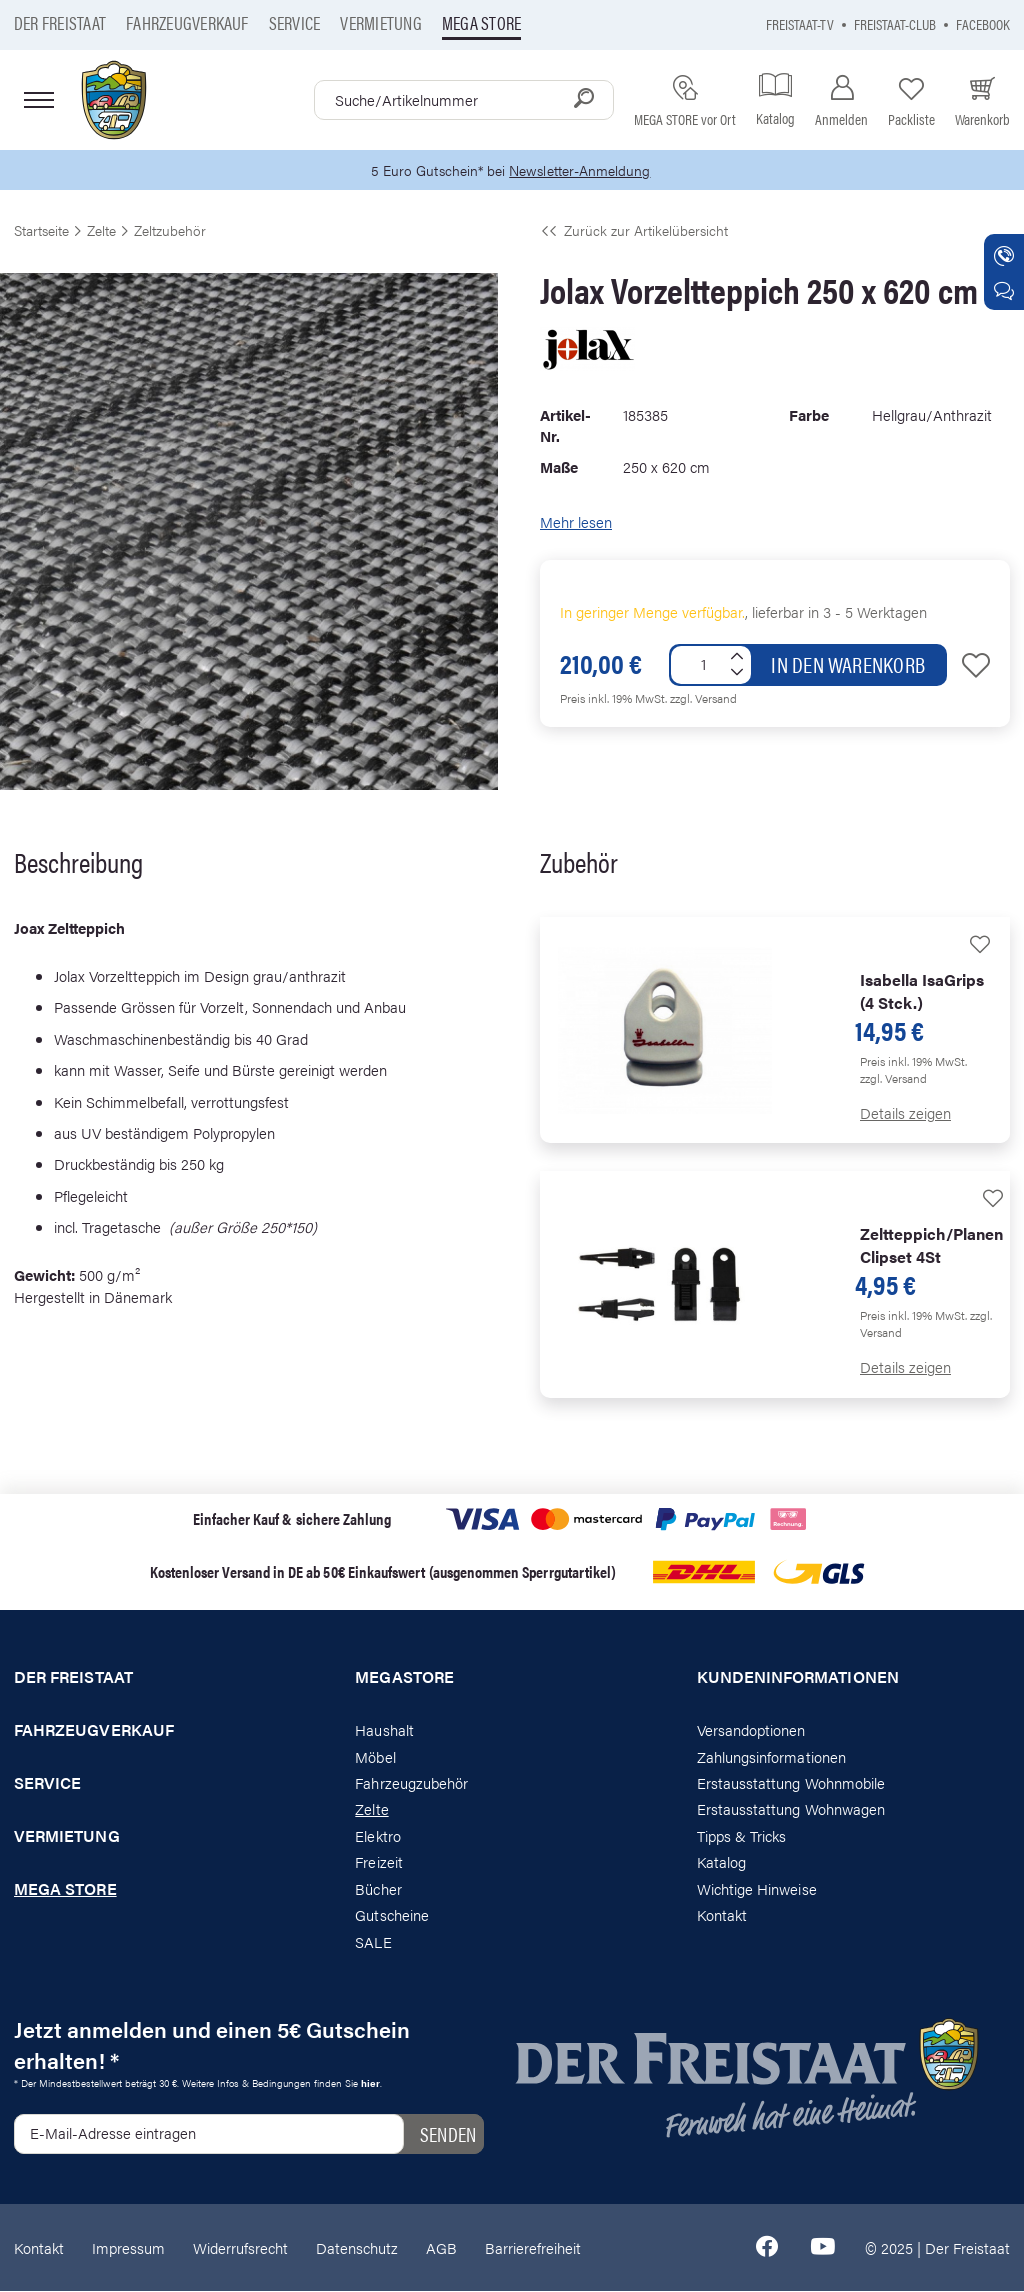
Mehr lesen (576, 522)
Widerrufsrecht (240, 2247)
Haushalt (384, 1730)
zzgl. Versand (703, 699)
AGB (441, 2247)
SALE (373, 1941)
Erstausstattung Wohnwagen (791, 1809)
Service (295, 22)
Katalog (721, 1862)
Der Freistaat (60, 22)
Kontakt (722, 1915)
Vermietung (380, 22)
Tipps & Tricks (742, 1836)
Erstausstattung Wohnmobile (791, 1783)
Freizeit (378, 1862)
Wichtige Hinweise (757, 1889)
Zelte (371, 1809)
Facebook (983, 23)
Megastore (404, 1678)
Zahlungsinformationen (771, 1756)
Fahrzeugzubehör (411, 1783)
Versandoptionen (751, 1730)
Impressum (128, 2247)
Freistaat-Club (895, 23)
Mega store (481, 22)
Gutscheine (392, 1915)
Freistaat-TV (800, 23)
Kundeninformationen (798, 1678)
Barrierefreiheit (533, 2247)
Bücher (378, 1889)
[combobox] (464, 100)
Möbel (375, 1756)
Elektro (377, 1836)
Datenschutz (357, 2247)
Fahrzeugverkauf (187, 22)
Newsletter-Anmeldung (583, 170)
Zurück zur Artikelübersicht (634, 231)
